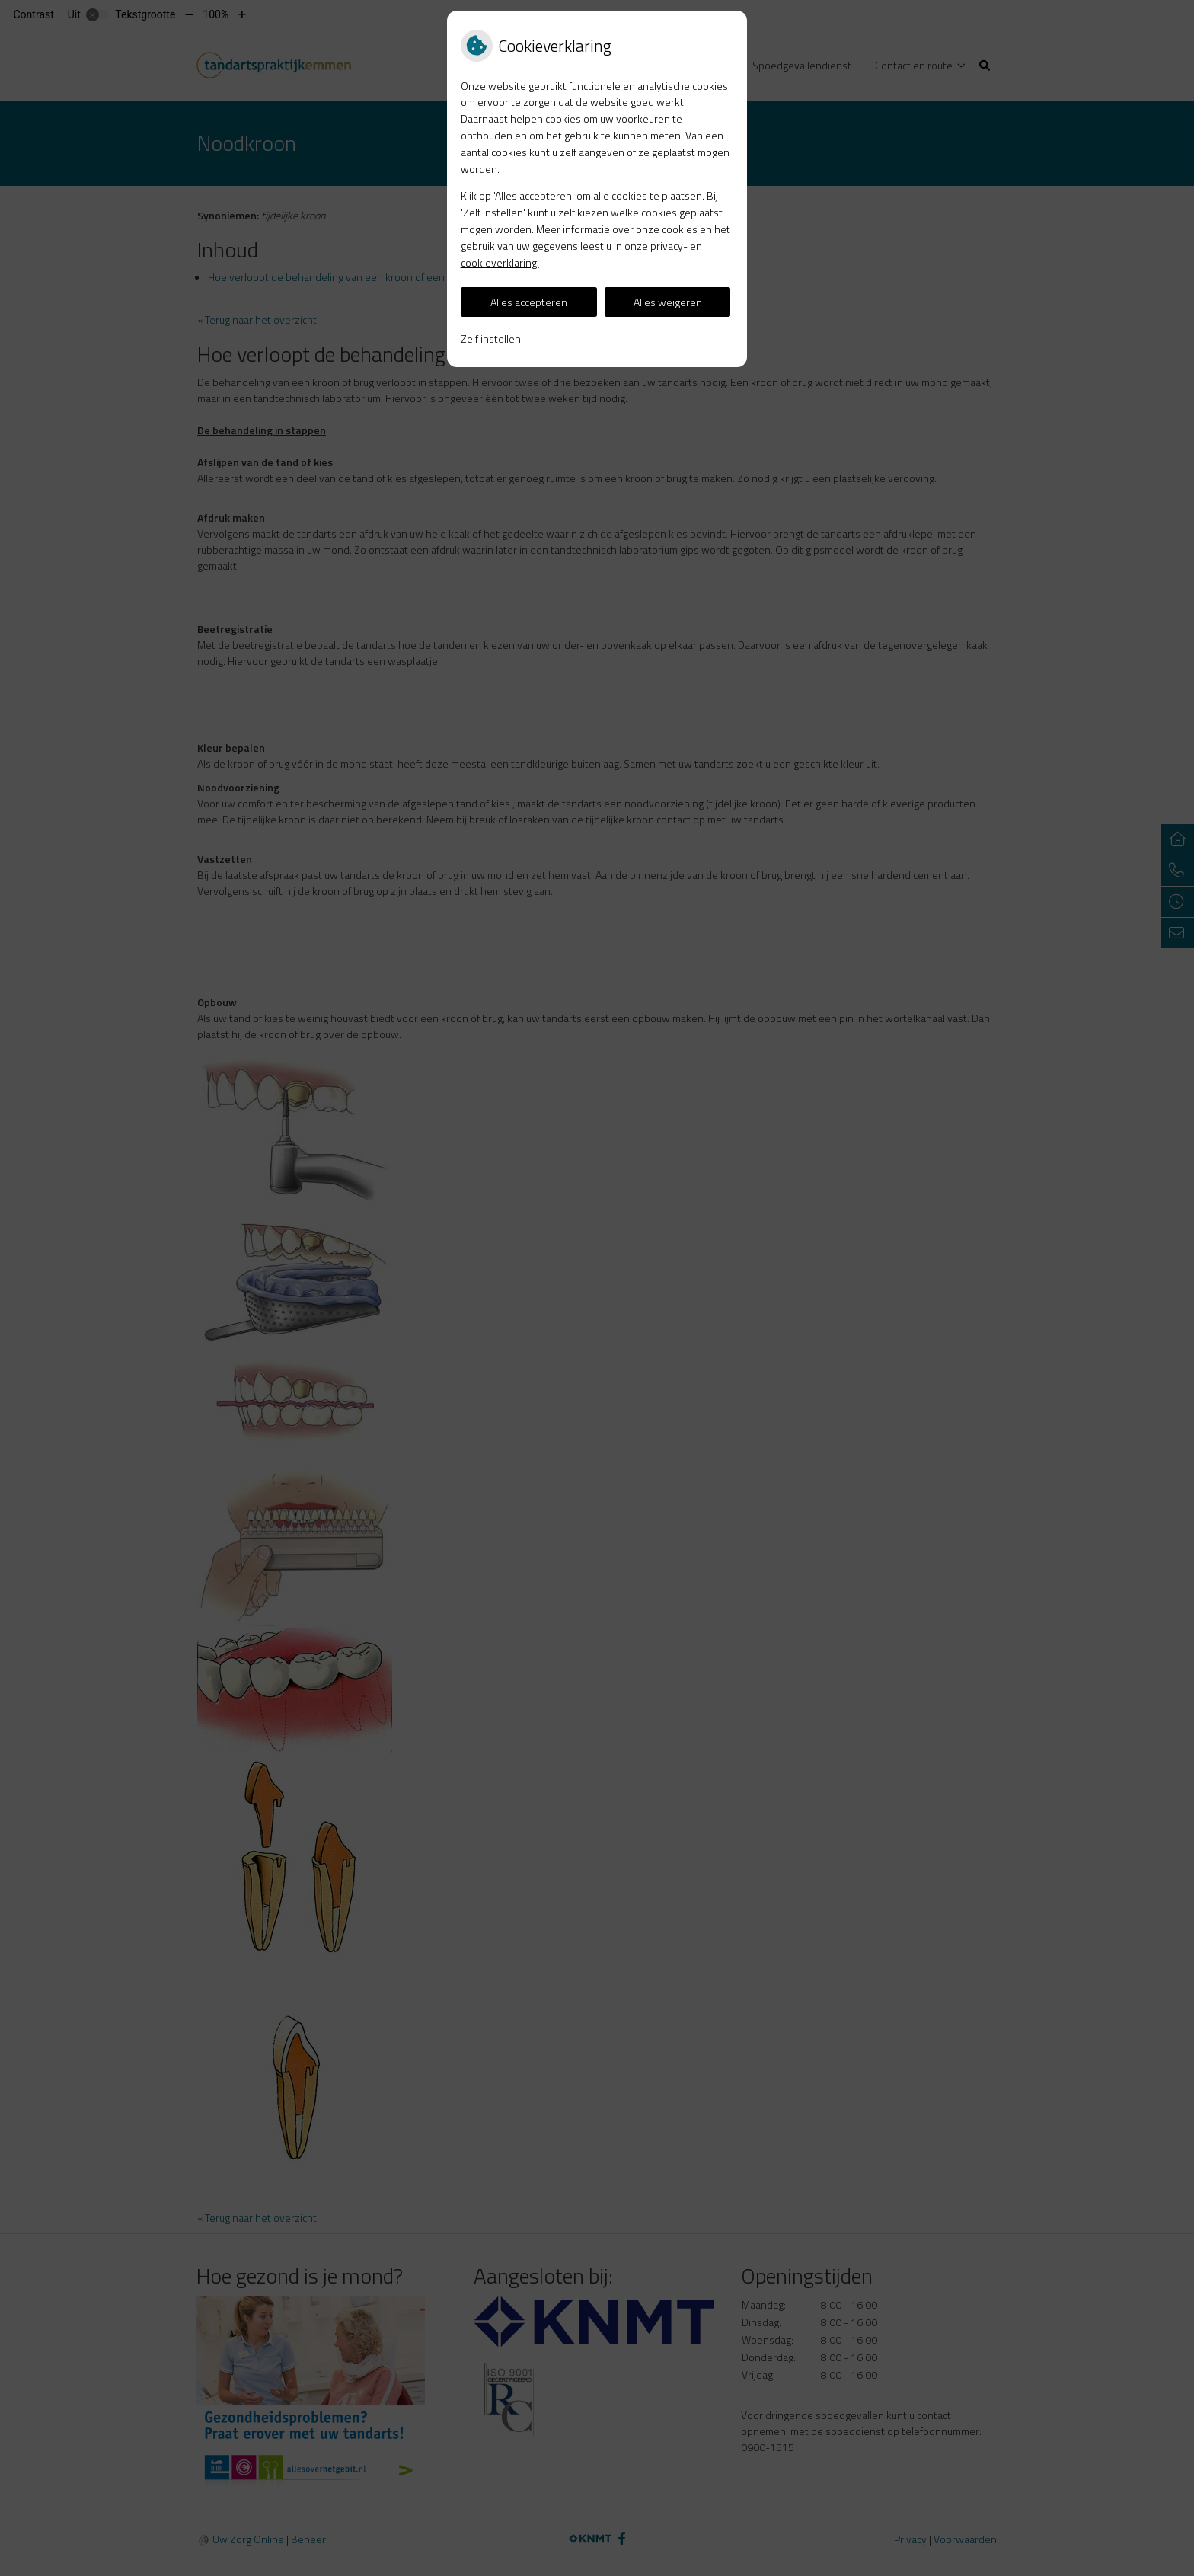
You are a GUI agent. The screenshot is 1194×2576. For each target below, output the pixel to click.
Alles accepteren (528, 302)
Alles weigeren (668, 302)
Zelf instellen (491, 339)
